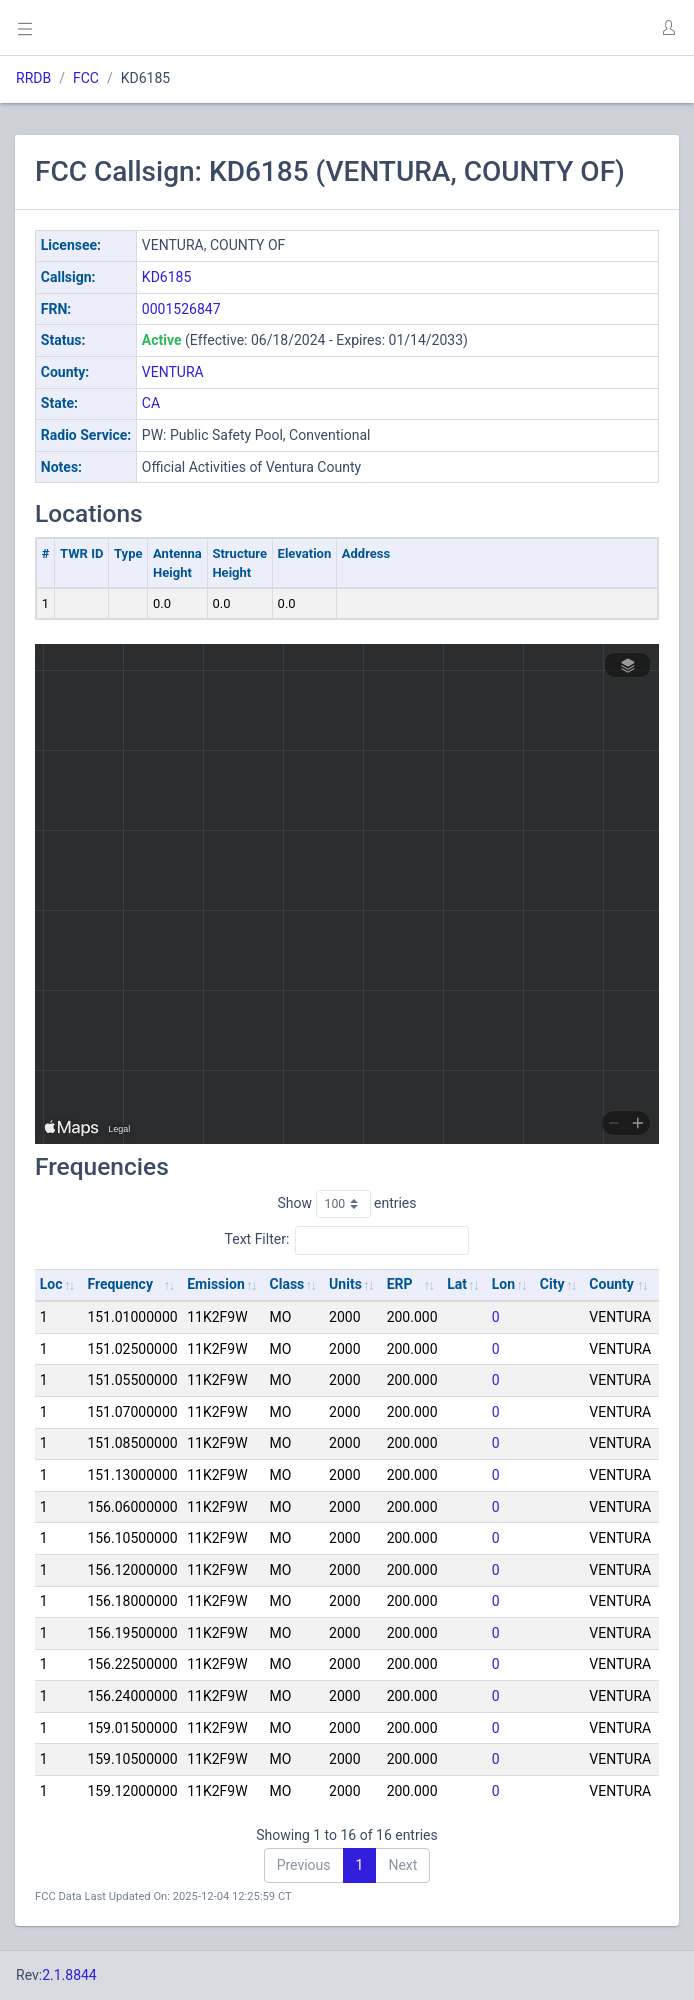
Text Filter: (347, 1240)
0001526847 (181, 309)
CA (151, 403)
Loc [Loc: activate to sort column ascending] (51, 1284)
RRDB (33, 78)
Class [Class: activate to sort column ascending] (287, 1284)
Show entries (346, 1204)
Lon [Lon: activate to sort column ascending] (503, 1284)
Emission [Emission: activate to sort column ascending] (216, 1284)
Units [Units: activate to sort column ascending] (345, 1284)
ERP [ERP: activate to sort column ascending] (400, 1284)
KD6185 (166, 277)
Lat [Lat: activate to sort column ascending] (457, 1284)
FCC (86, 78)
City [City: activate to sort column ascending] (552, 1284)
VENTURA (173, 372)
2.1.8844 (69, 1975)
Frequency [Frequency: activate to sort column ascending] (120, 1284)
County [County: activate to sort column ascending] (611, 1284)
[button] (668, 28)
